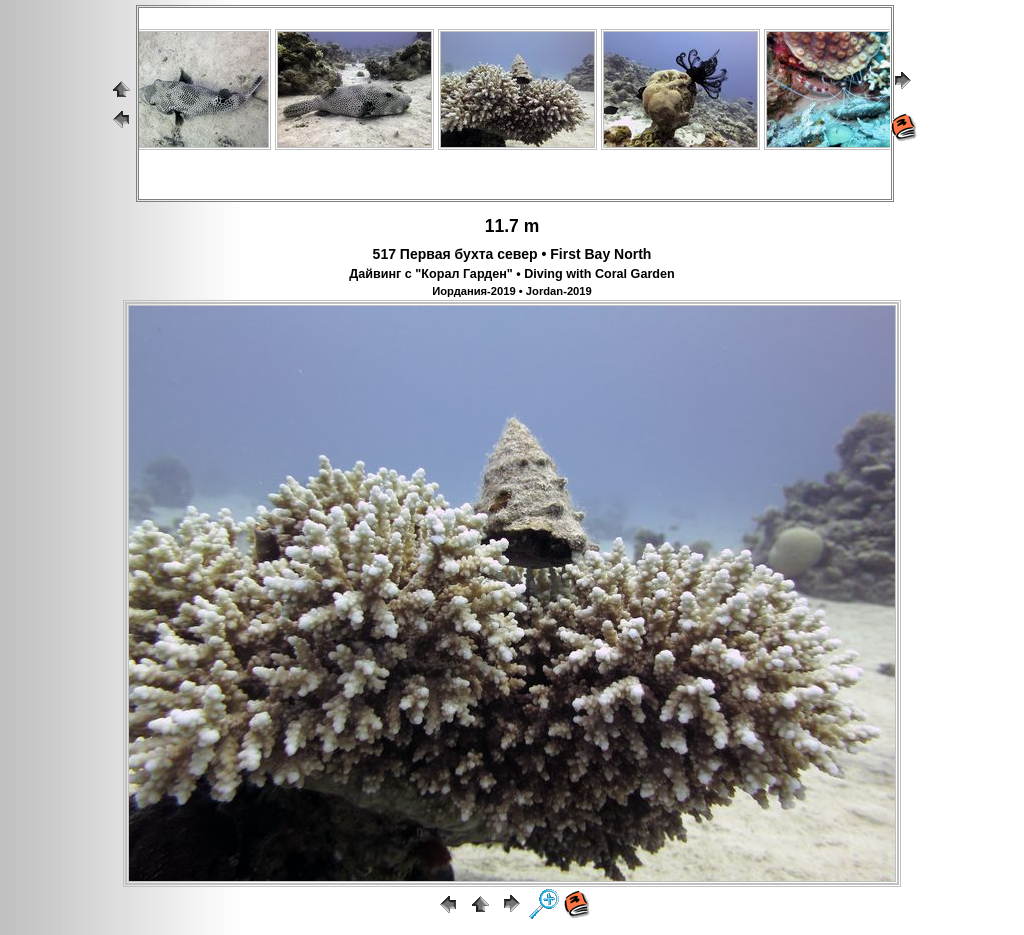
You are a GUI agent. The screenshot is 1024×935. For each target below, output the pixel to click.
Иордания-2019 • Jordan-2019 (512, 291)
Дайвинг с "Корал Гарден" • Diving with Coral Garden (511, 274)
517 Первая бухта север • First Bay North (512, 254)
